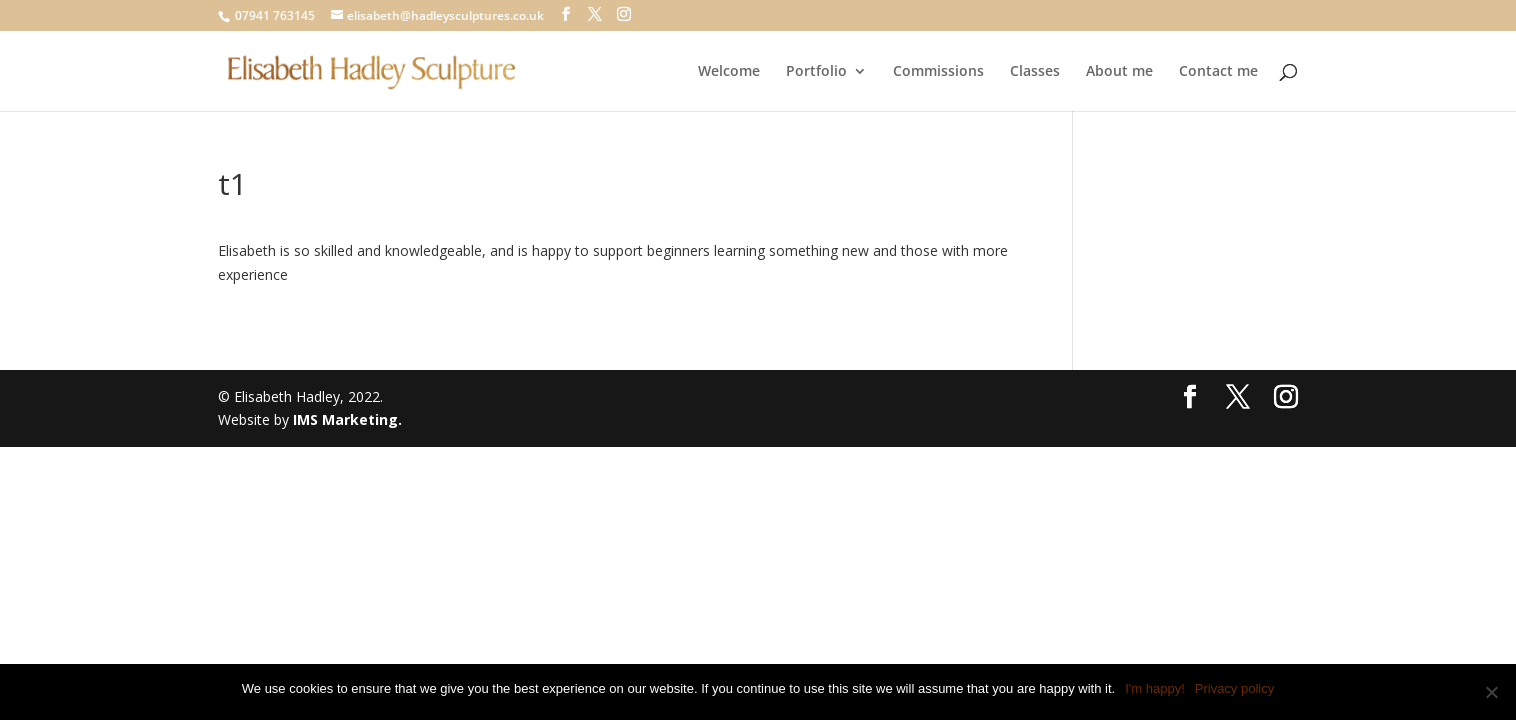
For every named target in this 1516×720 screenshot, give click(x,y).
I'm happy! (1155, 688)
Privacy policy (1234, 688)
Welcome (729, 72)
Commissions (938, 72)
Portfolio (816, 72)
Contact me (1218, 72)
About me (1119, 72)
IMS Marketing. (347, 419)
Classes (1035, 72)
